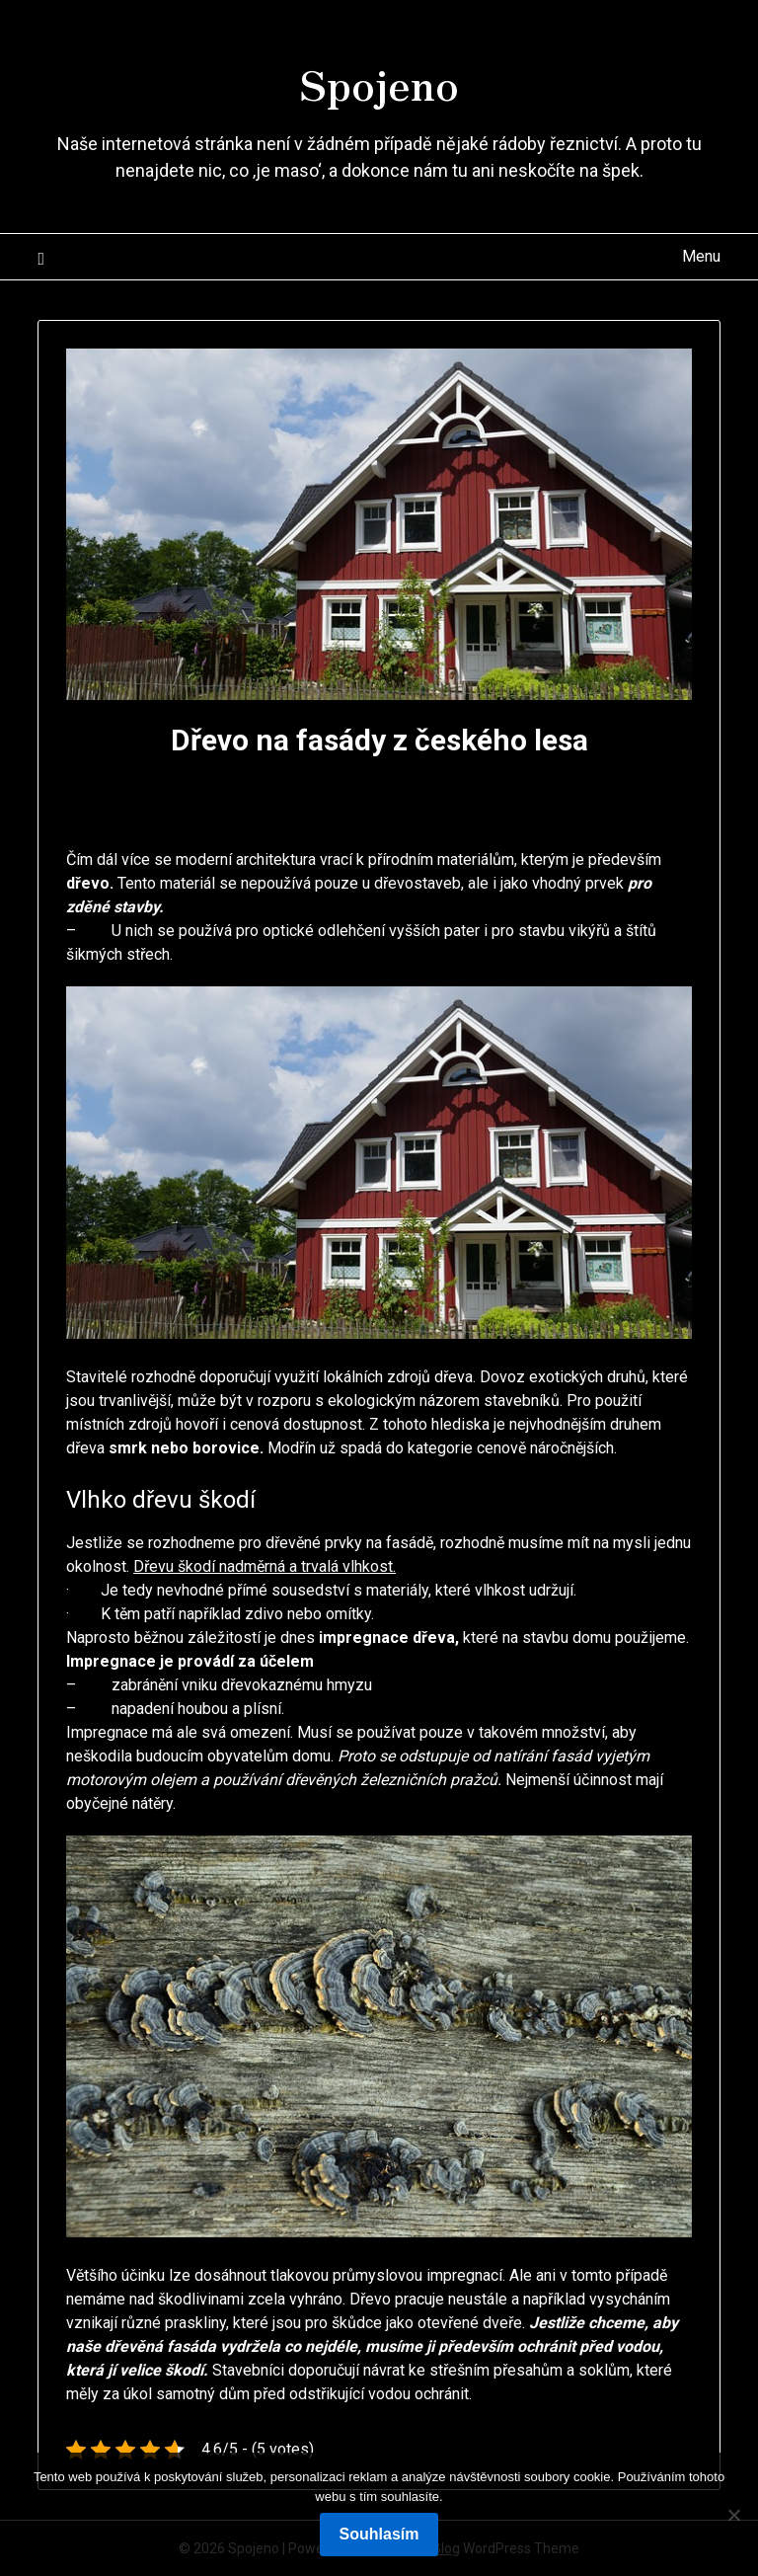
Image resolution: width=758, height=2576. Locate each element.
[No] (733, 2515)
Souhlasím (379, 2534)
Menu (701, 256)
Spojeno (379, 80)
